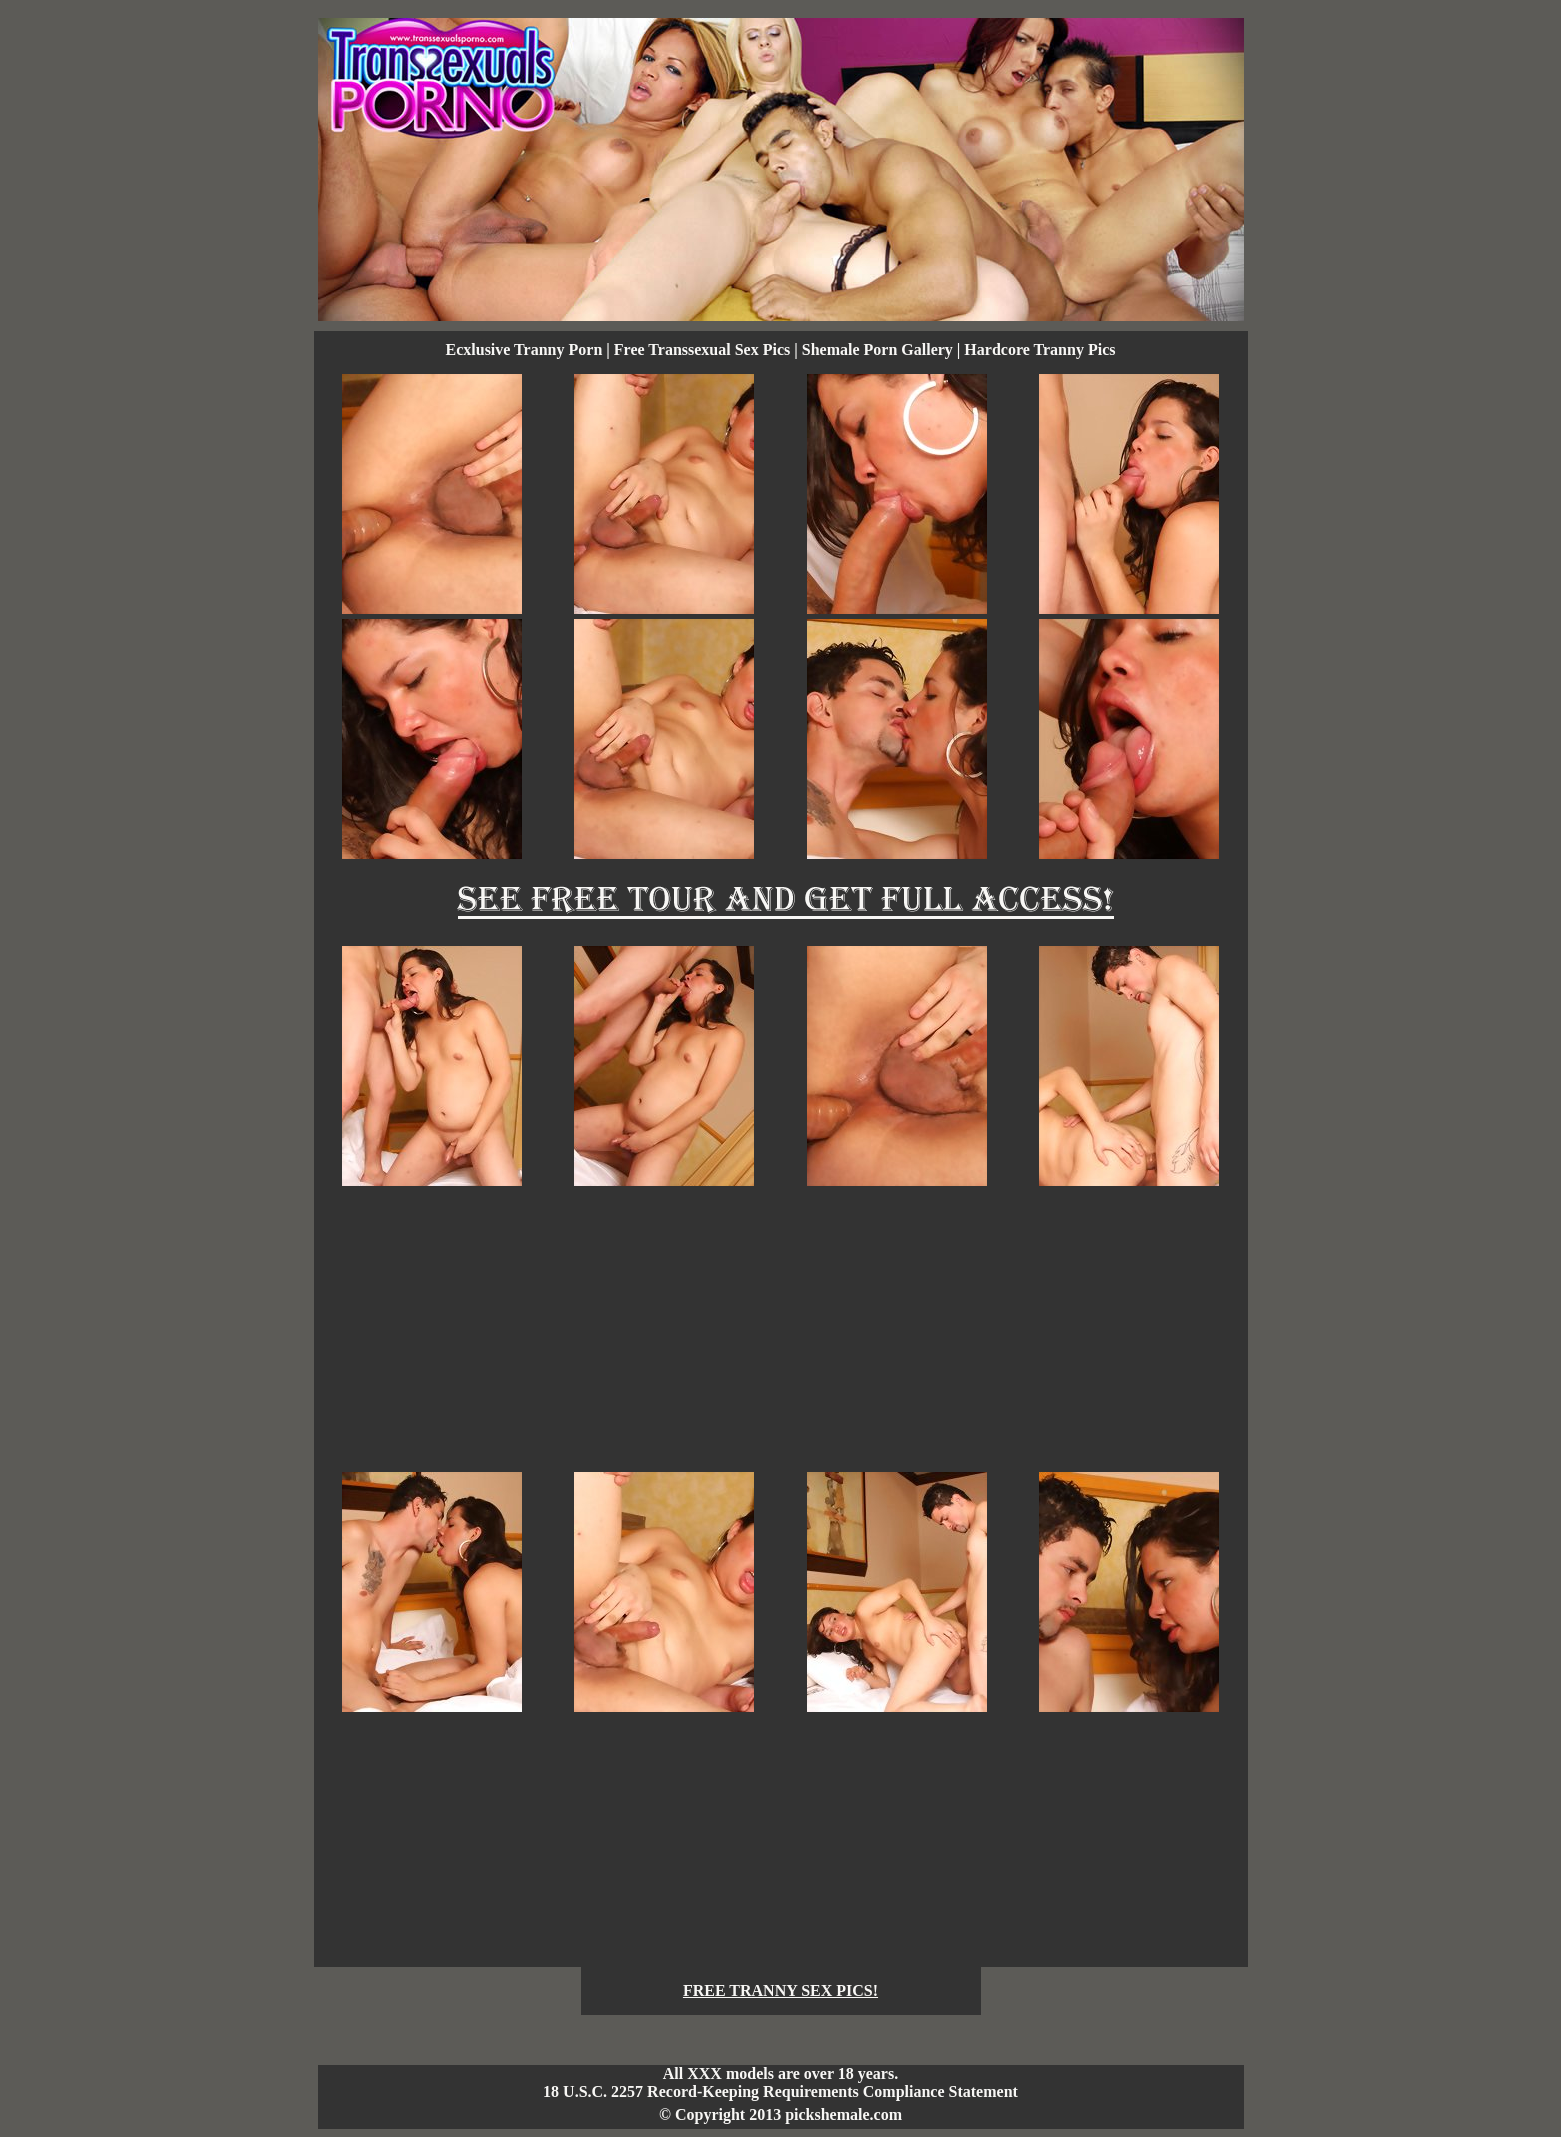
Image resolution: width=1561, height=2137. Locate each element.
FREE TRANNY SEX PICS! (780, 1990)
